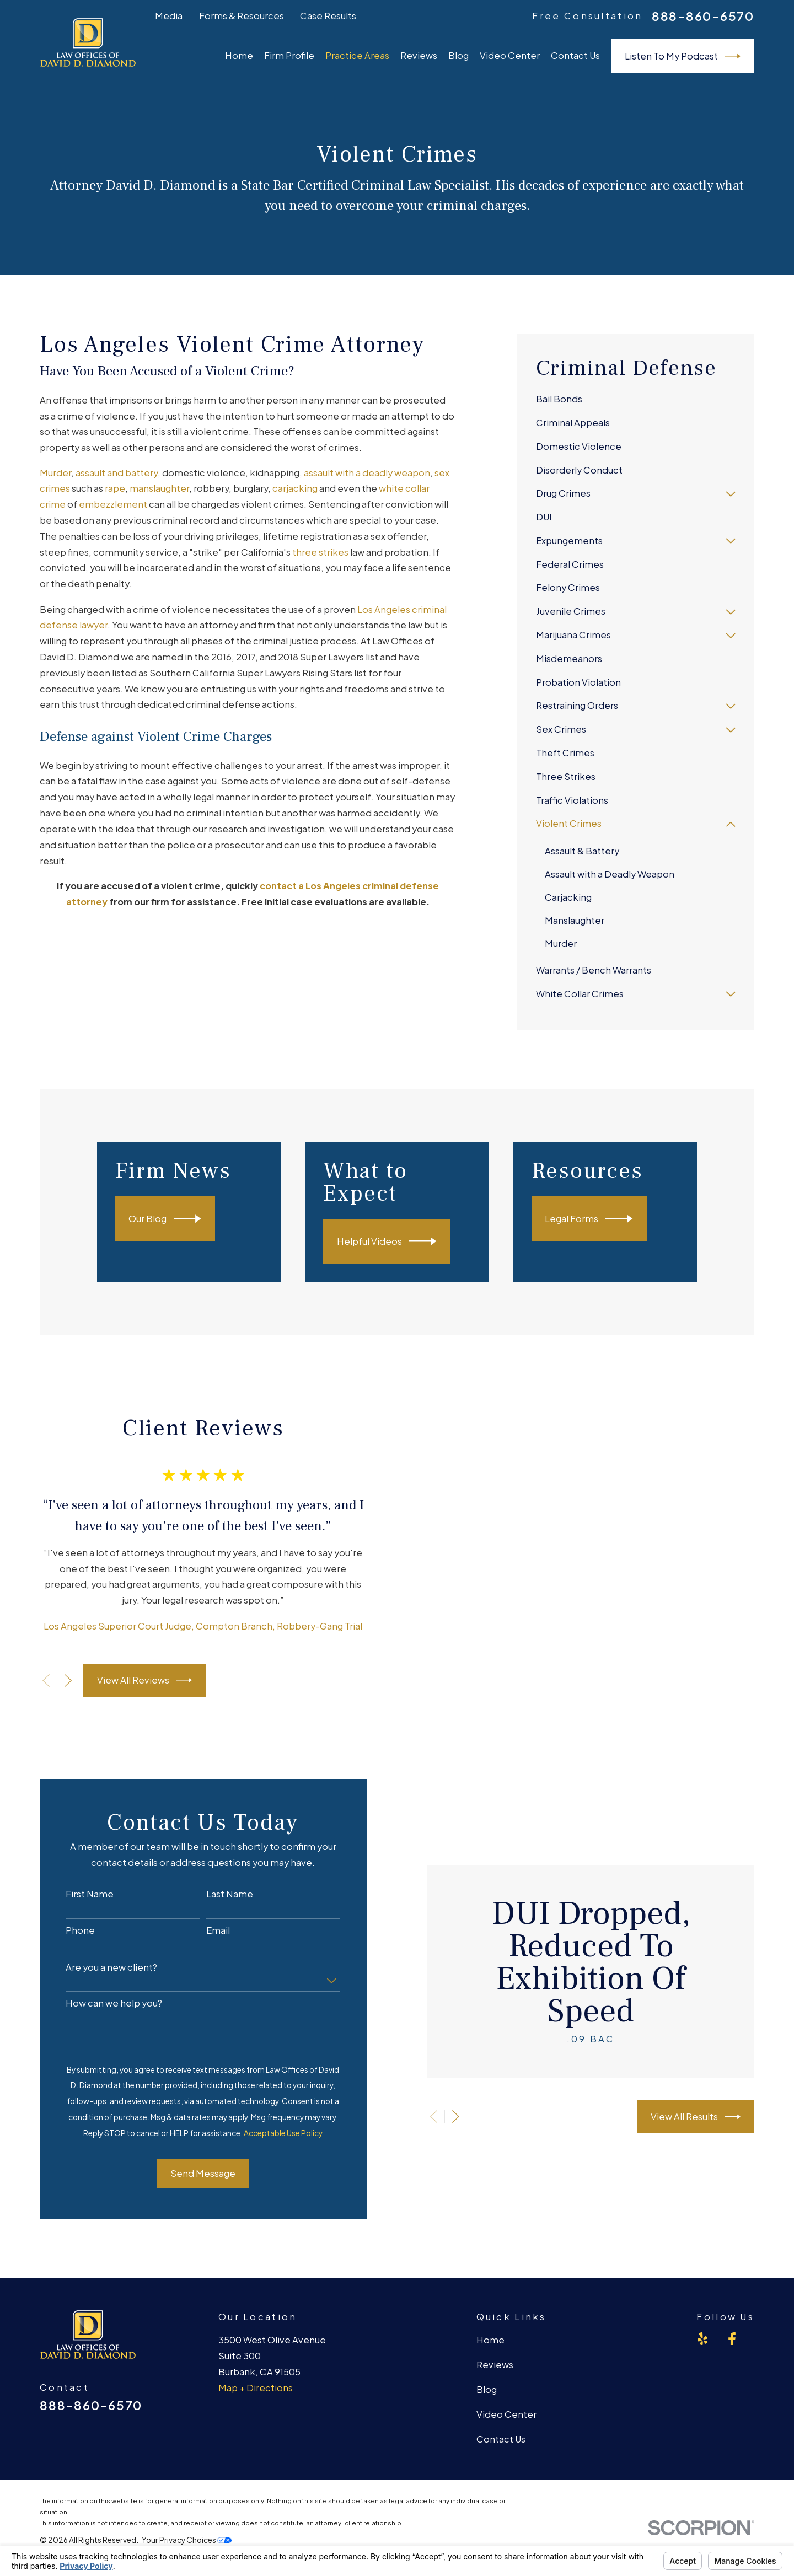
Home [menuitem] (239, 55)
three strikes (320, 552)
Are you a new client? (98, 1920)
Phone (67, 1883)
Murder (55, 472)
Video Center (506, 2367)
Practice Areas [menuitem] (357, 55)
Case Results (328, 15)
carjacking (295, 488)
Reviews (494, 2318)
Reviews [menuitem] (418, 55)
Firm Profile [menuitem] (289, 55)
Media (169, 15)
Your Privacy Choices (187, 2492)
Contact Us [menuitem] (575, 55)
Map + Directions (255, 2340)
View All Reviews (130, 1656)
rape (115, 488)
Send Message (189, 2126)
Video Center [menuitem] (510, 55)
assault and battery (117, 472)
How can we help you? (100, 1956)
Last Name (216, 1846)
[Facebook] (732, 2291)
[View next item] (54, 1656)
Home (490, 2293)
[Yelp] (702, 2291)
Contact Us (500, 2392)
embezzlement (113, 504)
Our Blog (182, 1218)
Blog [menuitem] (458, 55)
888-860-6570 (703, 16)
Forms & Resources (241, 15)
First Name (76, 1846)
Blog (486, 2342)
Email (205, 1883)
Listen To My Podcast (683, 56)
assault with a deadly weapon (367, 472)
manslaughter (159, 488)
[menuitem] (636, 400)
